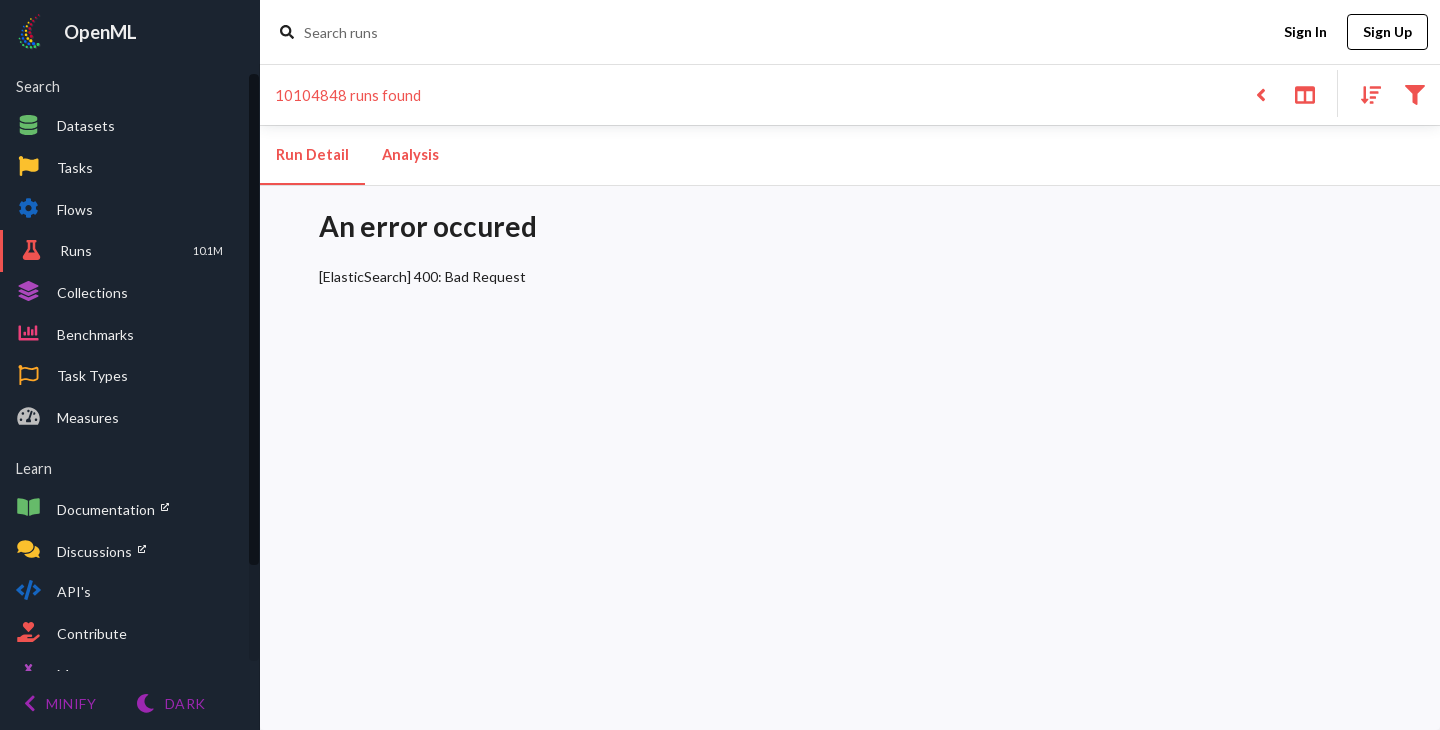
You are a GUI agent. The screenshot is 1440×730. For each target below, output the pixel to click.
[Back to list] (1260, 93)
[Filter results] (1414, 93)
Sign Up (1387, 32)
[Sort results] (1365, 93)
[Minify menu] (60, 703)
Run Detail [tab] (312, 155)
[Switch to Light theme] (170, 703)
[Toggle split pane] (1304, 93)
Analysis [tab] (410, 155)
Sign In (1305, 32)
